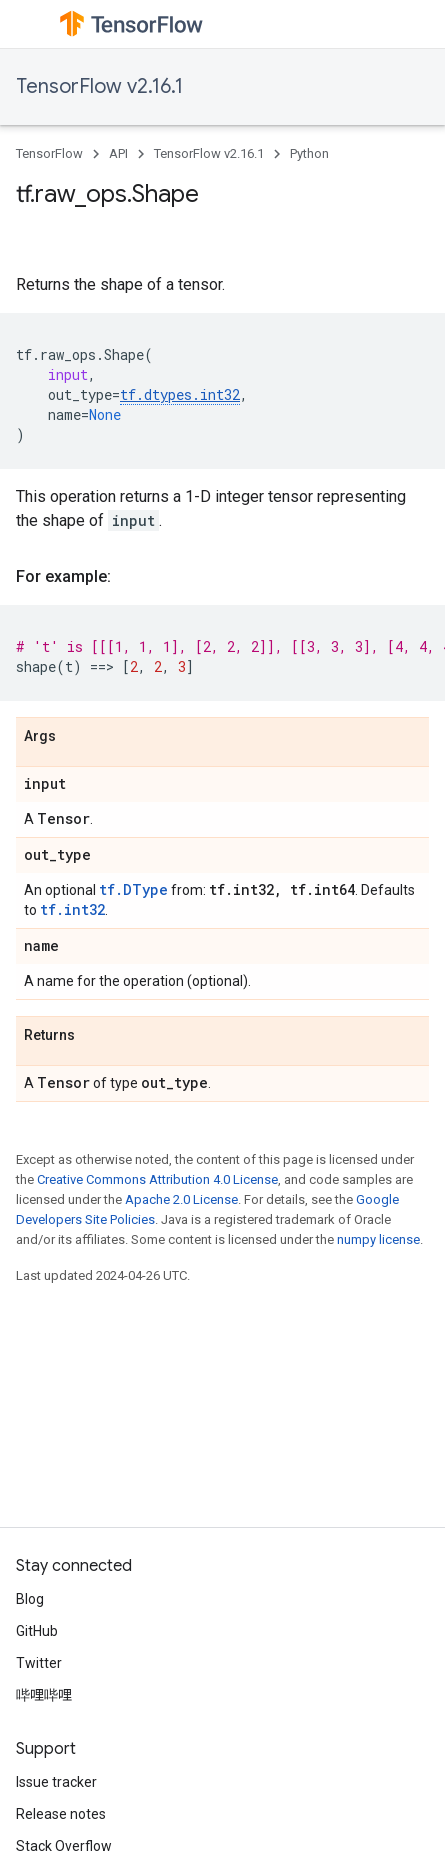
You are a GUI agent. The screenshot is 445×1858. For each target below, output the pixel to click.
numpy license (378, 1239)
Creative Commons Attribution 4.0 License (157, 1179)
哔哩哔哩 (44, 1695)
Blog (30, 1599)
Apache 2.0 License (181, 1199)
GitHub (37, 1631)
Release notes (61, 1814)
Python (309, 153)
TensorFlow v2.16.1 (99, 86)
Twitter (39, 1663)
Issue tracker (56, 1782)
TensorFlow (49, 153)
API (118, 153)
